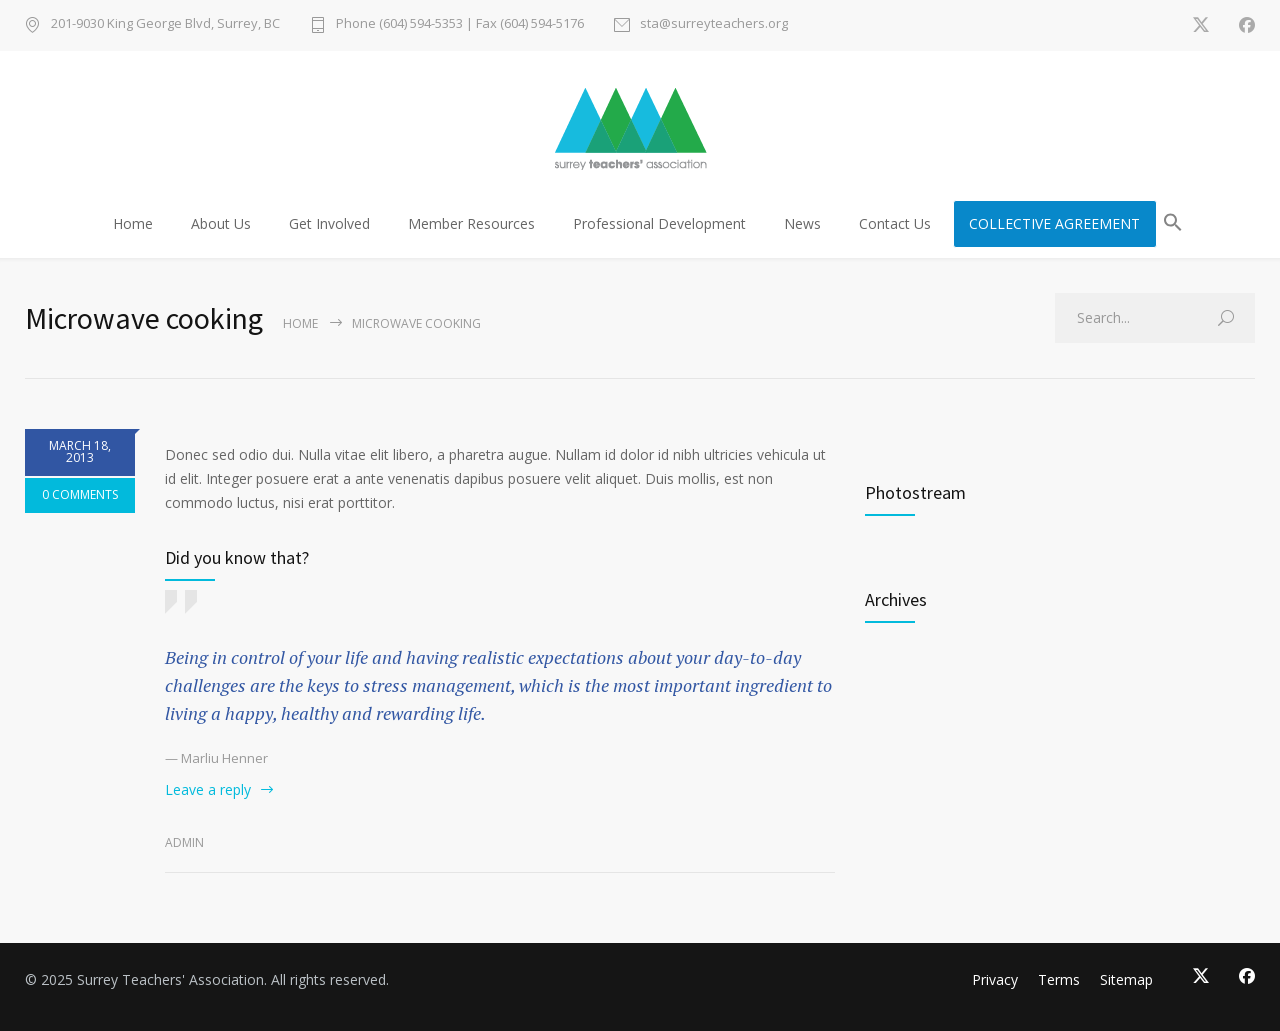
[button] (1173, 225)
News (802, 223)
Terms (1059, 979)
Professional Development (659, 223)
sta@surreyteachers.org (714, 24)
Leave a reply (208, 789)
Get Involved (329, 223)
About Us (221, 223)
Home (133, 223)
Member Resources (471, 223)
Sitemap (1126, 979)
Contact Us (895, 223)
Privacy (995, 979)
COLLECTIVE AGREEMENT (1054, 223)
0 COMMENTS (80, 494)
